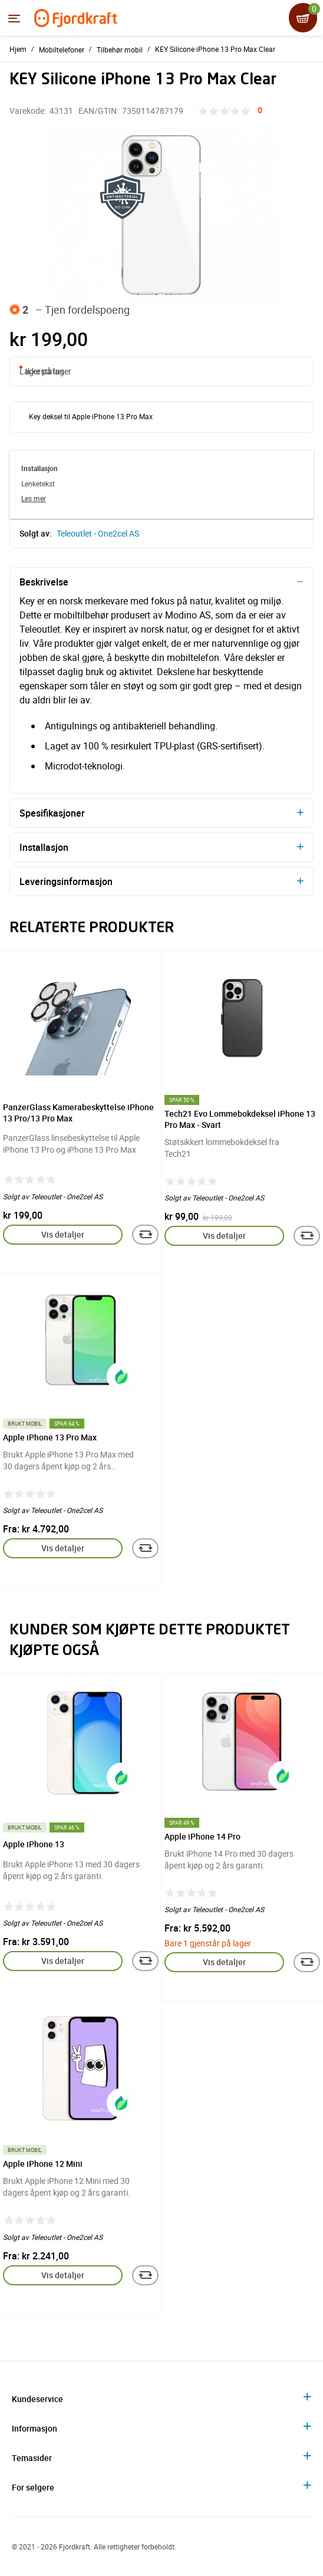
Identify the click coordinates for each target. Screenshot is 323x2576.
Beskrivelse (43, 581)
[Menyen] (14, 18)
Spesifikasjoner (52, 813)
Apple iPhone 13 (33, 1844)
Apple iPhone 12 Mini (43, 2163)
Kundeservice (37, 2398)
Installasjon (43, 847)
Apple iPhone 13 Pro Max (50, 1437)
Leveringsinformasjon (66, 881)
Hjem (18, 49)
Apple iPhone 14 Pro (202, 1836)
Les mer (33, 498)
